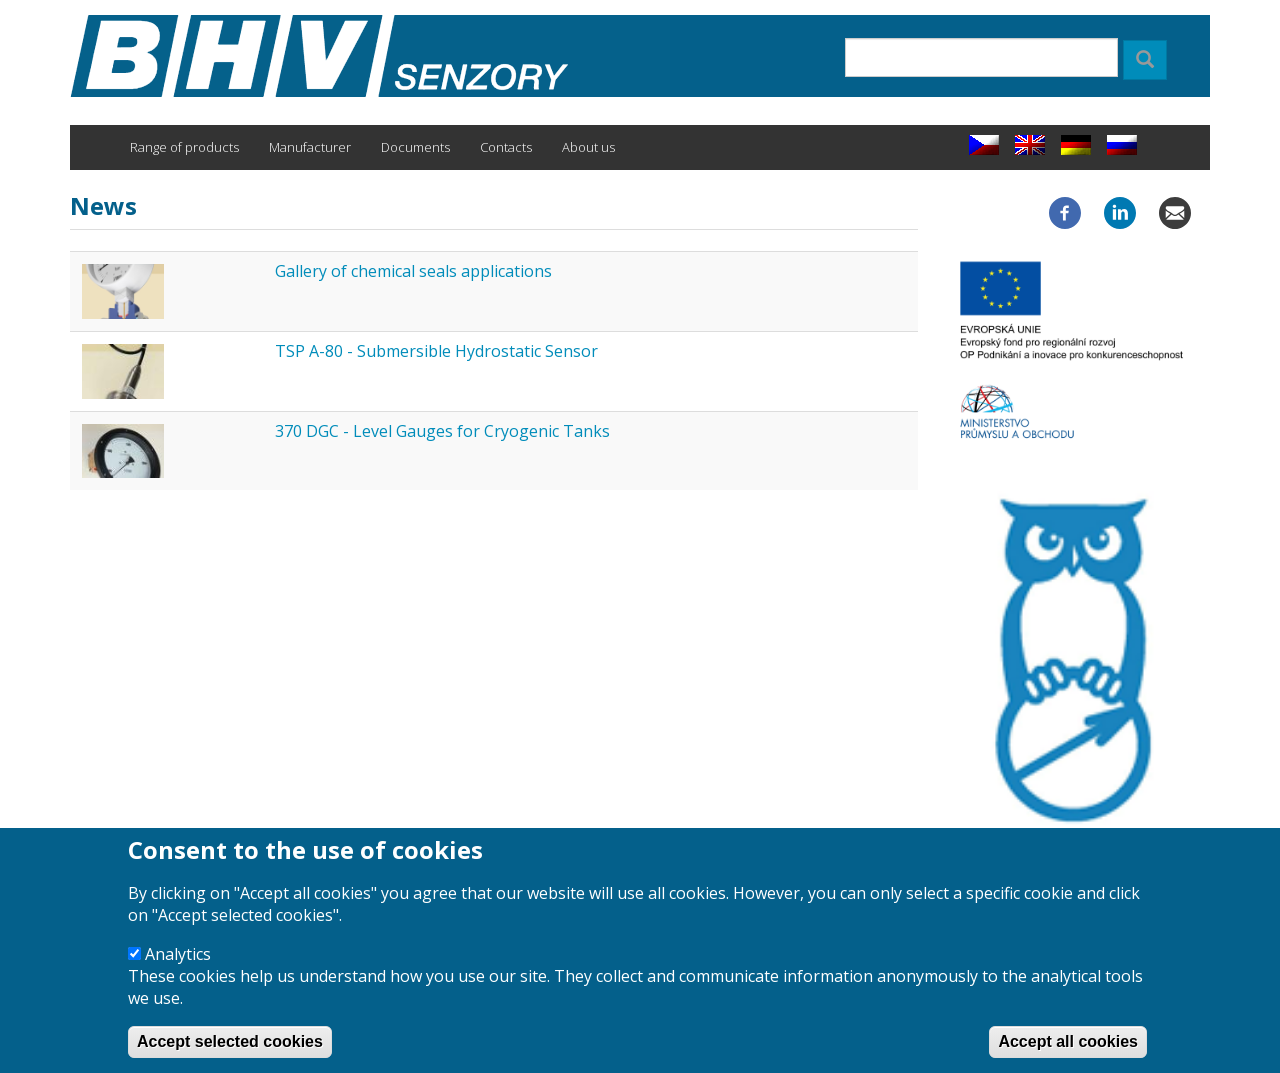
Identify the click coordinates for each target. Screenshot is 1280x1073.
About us (588, 147)
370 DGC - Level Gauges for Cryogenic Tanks (442, 431)
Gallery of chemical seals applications (413, 271)
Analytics (178, 970)
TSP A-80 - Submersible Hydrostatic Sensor (436, 351)
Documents (415, 147)
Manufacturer (310, 147)
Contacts (506, 147)
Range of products (184, 147)
